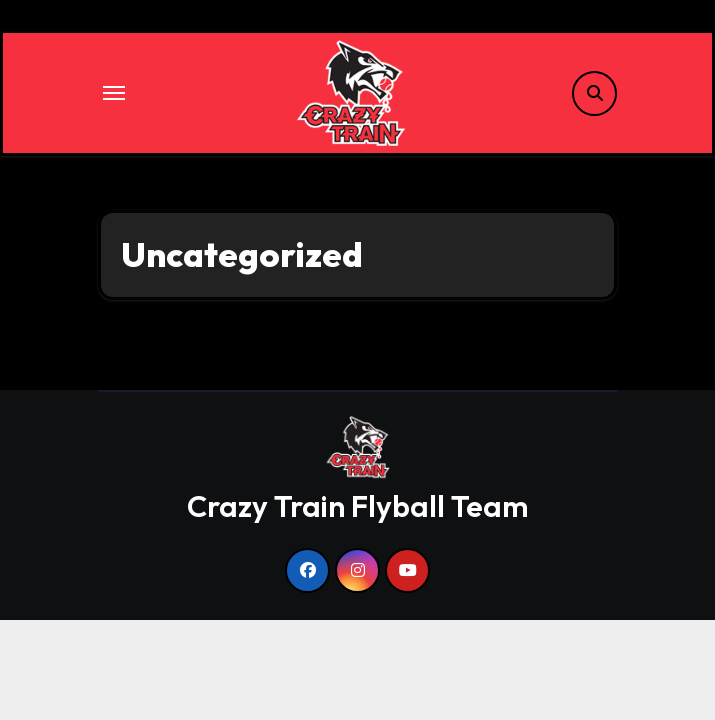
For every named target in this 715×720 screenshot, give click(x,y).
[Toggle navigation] (114, 93)
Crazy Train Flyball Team (357, 506)
